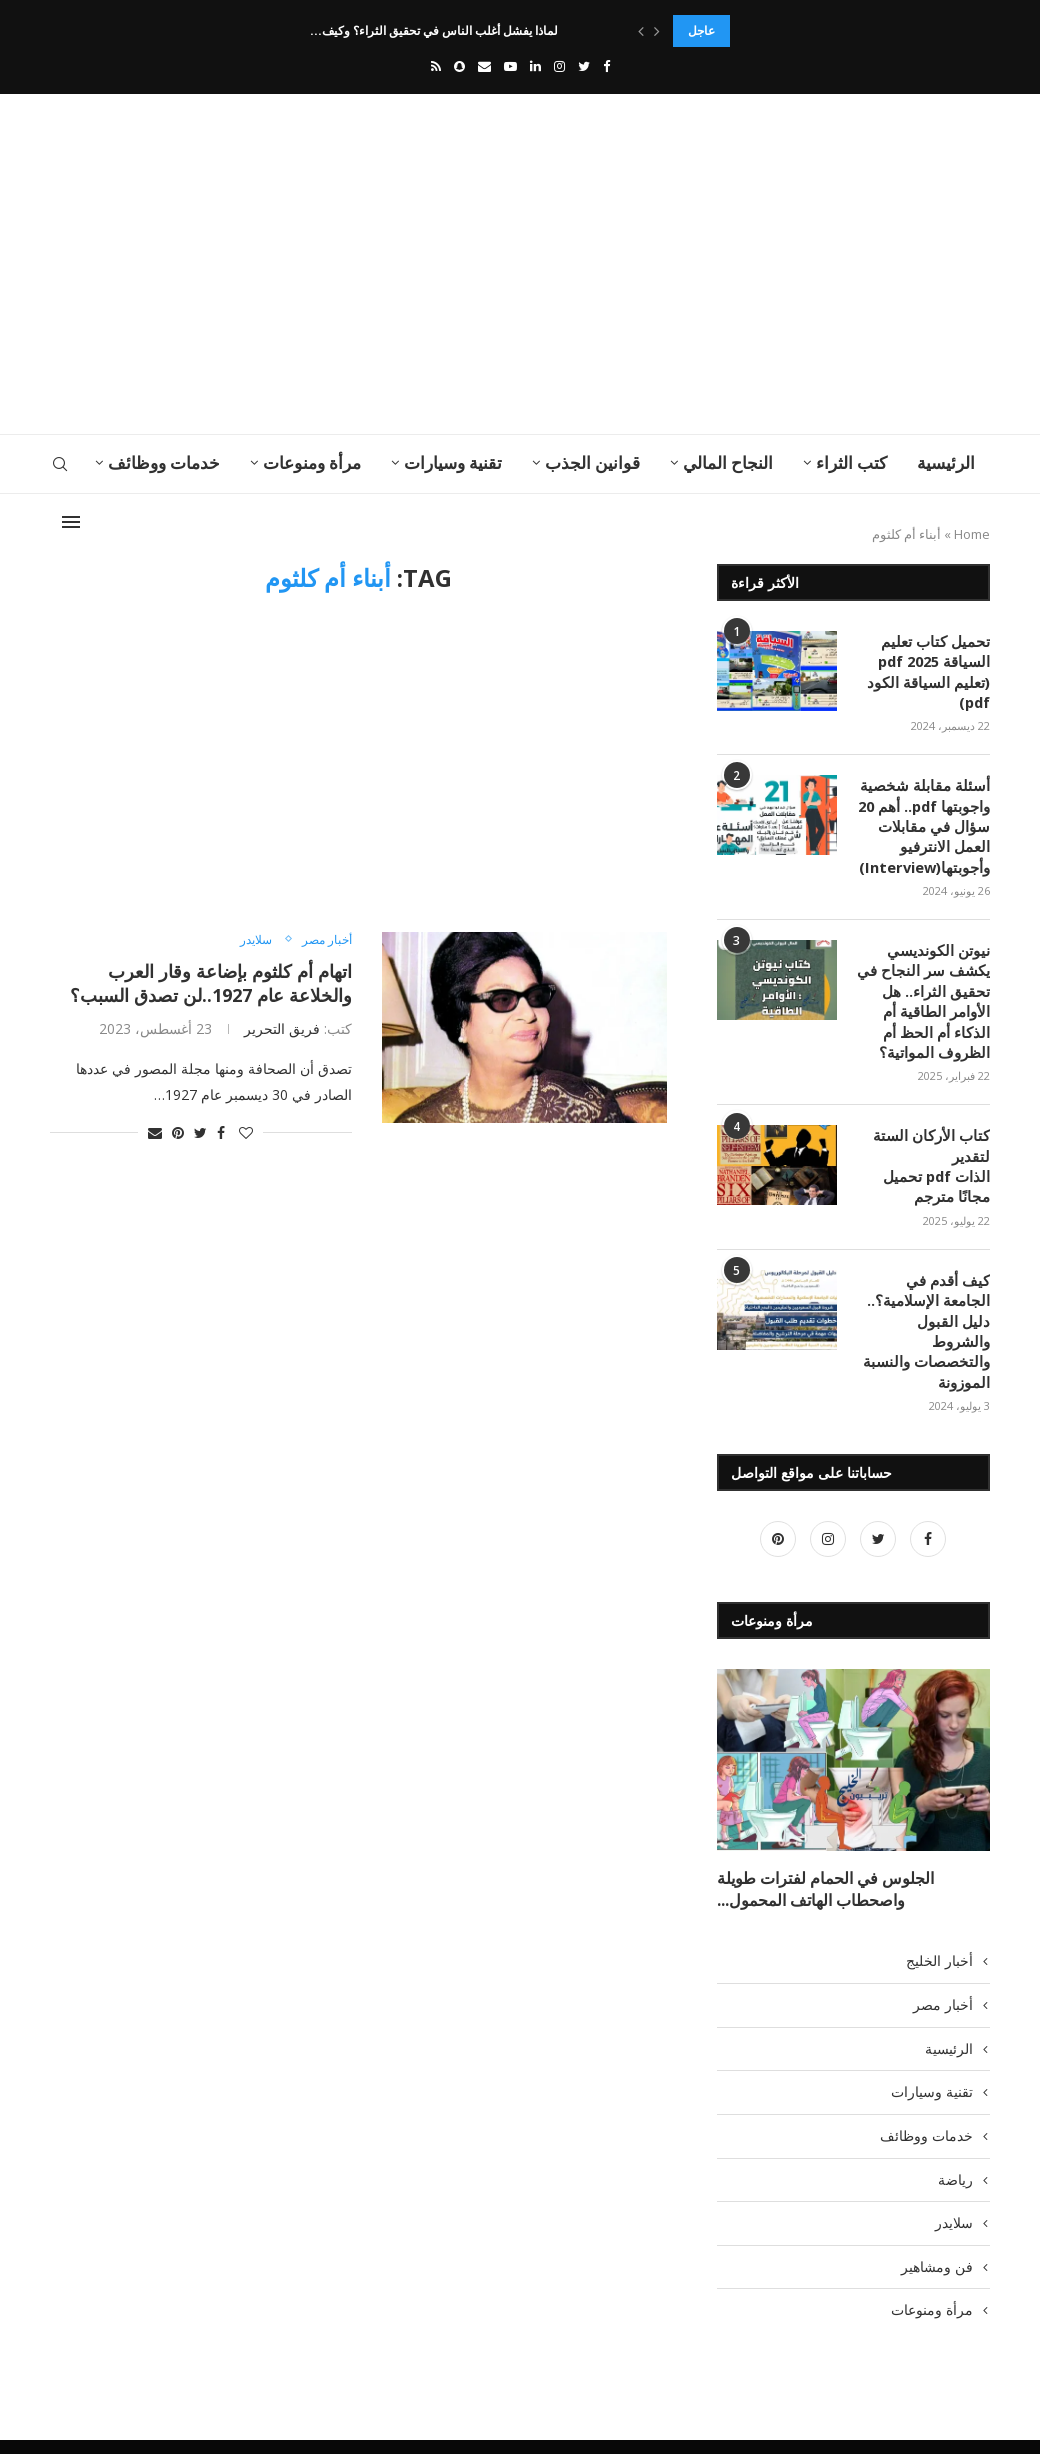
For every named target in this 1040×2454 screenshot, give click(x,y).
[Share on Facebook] (221, 1132)
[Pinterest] (778, 1498)
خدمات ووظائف (164, 462)
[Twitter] (584, 66)
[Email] (484, 66)
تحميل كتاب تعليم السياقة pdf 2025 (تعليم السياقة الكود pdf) (933, 670)
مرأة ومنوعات (312, 462)
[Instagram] (559, 66)
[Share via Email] (155, 1132)
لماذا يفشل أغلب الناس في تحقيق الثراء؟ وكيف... (437, 30)
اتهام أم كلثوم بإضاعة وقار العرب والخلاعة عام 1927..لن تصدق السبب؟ (211, 983)
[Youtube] (510, 66)
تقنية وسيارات (453, 462)
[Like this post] (246, 1132)
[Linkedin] (535, 66)
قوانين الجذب (592, 462)
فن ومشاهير (937, 2220)
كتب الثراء (851, 462)
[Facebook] (606, 66)
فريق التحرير (282, 1028)
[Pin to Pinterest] (178, 1132)
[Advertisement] (360, 264)
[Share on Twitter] (200, 1132)
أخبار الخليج (939, 1914)
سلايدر (250, 940)
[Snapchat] (459, 66)
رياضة (955, 2133)
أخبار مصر (325, 940)
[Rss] (436, 66)
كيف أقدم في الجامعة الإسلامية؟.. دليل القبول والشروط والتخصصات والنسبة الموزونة (926, 1302)
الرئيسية (946, 462)
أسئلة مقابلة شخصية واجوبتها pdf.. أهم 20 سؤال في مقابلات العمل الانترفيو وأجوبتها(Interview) (927, 820)
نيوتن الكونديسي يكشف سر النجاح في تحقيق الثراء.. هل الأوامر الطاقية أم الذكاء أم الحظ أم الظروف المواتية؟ (928, 991)
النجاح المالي (728, 462)
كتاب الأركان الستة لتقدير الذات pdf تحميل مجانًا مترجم (936, 1152)
